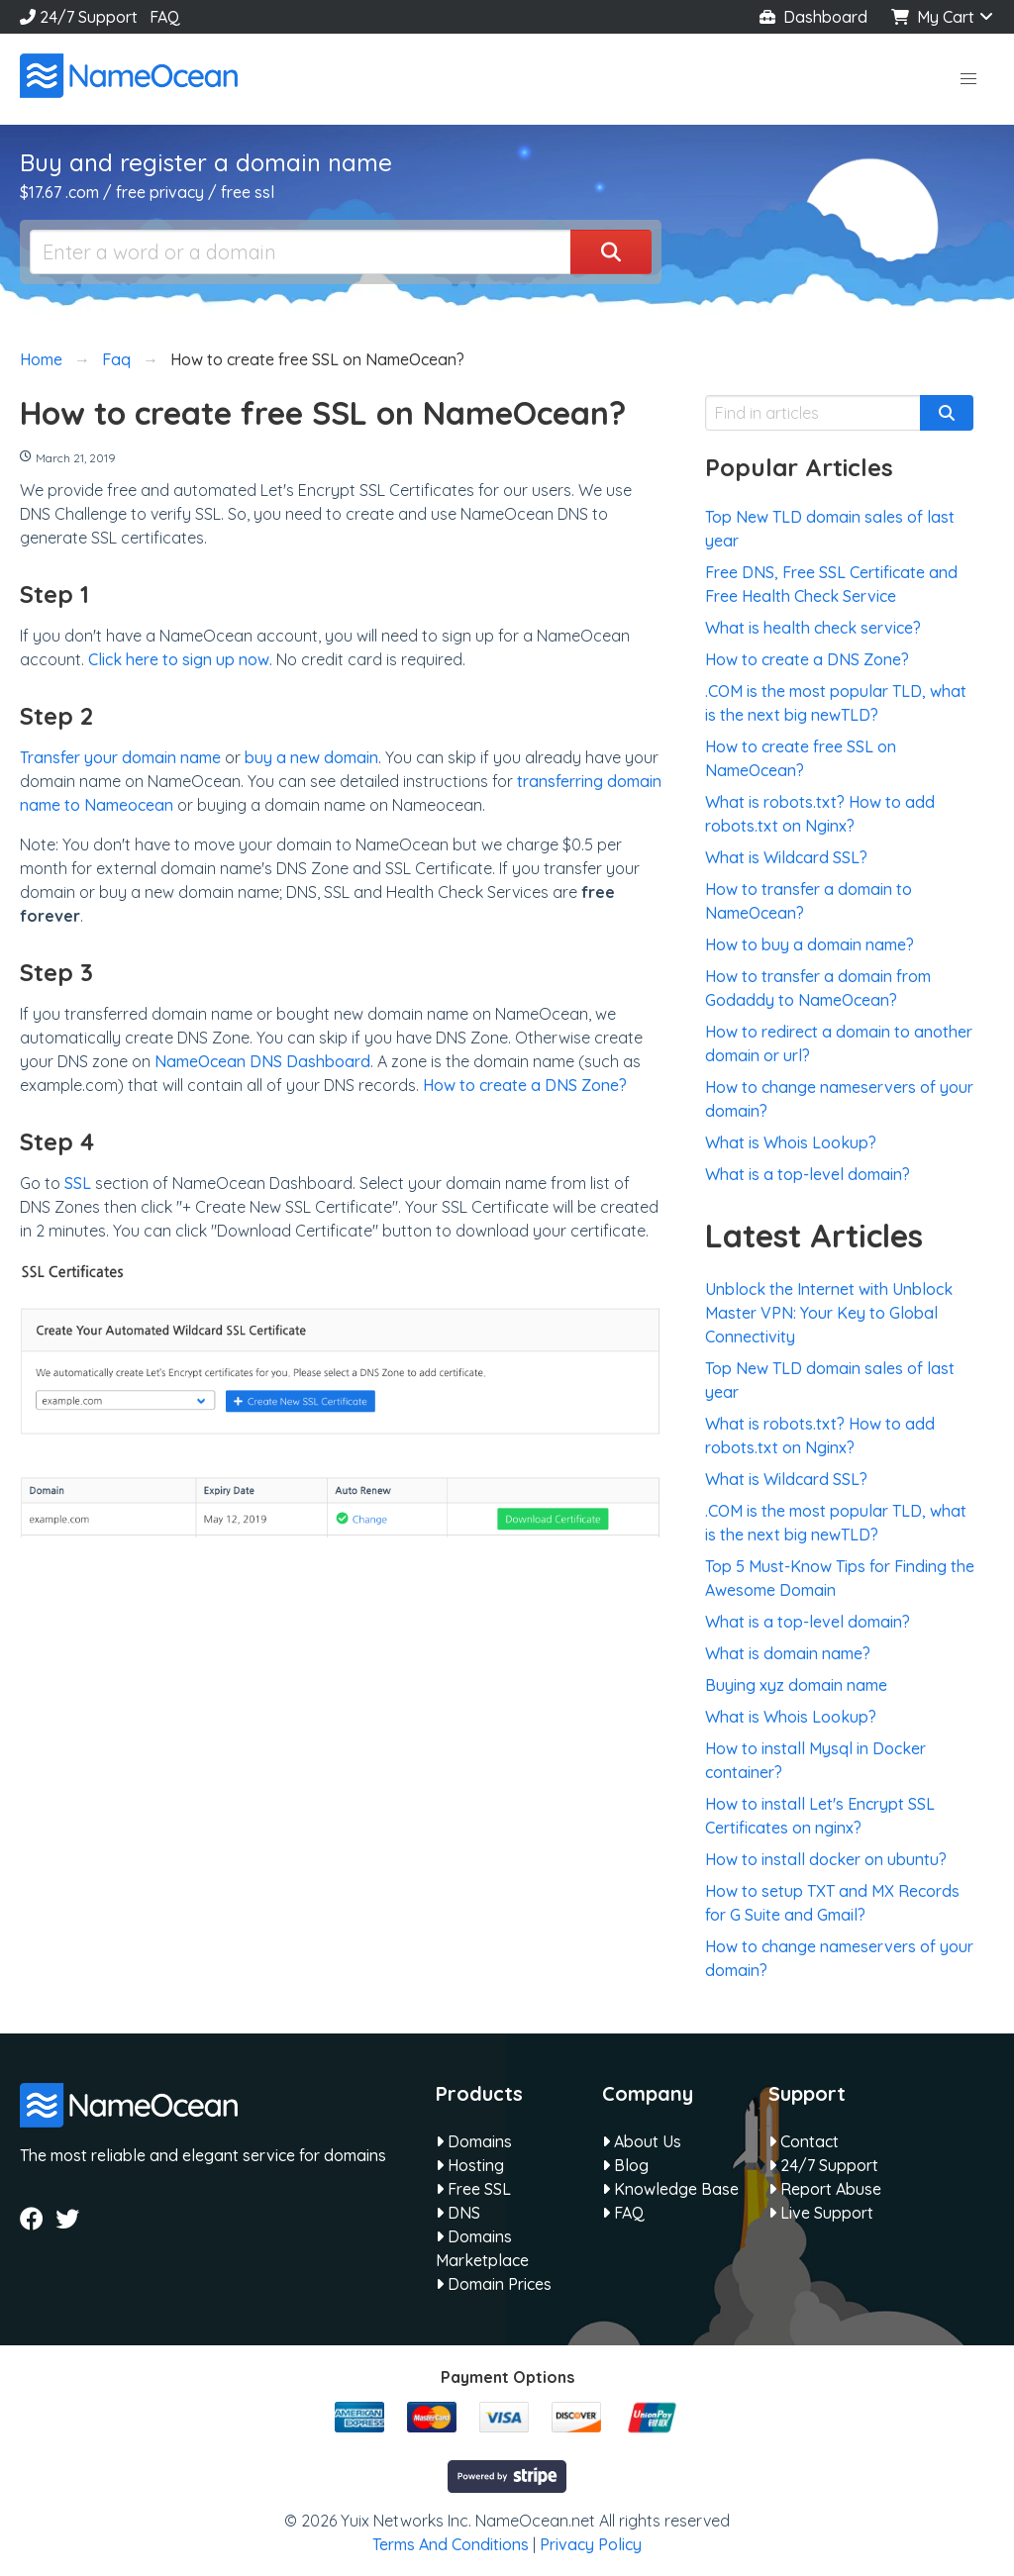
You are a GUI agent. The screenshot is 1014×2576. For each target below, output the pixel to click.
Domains (474, 2141)
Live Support (820, 2213)
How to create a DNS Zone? (525, 1085)
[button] (968, 79)
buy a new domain (311, 757)
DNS (458, 2213)
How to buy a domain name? (809, 944)
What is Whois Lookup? (790, 1142)
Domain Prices (494, 2284)
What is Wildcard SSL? (786, 857)
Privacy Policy (591, 2544)
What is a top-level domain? (807, 1174)
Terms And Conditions (450, 2544)
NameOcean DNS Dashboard (262, 1061)
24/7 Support (79, 17)
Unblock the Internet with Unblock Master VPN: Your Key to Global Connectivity (829, 1312)
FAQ (165, 17)
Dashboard (813, 17)
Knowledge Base (670, 2189)
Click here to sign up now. (180, 659)
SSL (77, 1183)
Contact (803, 2141)
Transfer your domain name (120, 757)
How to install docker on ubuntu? (826, 1859)
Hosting (470, 2165)
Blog (625, 2165)
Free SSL (473, 2189)
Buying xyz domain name (796, 1685)
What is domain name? (787, 1653)
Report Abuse (824, 2189)
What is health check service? (813, 628)
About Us (641, 2141)
